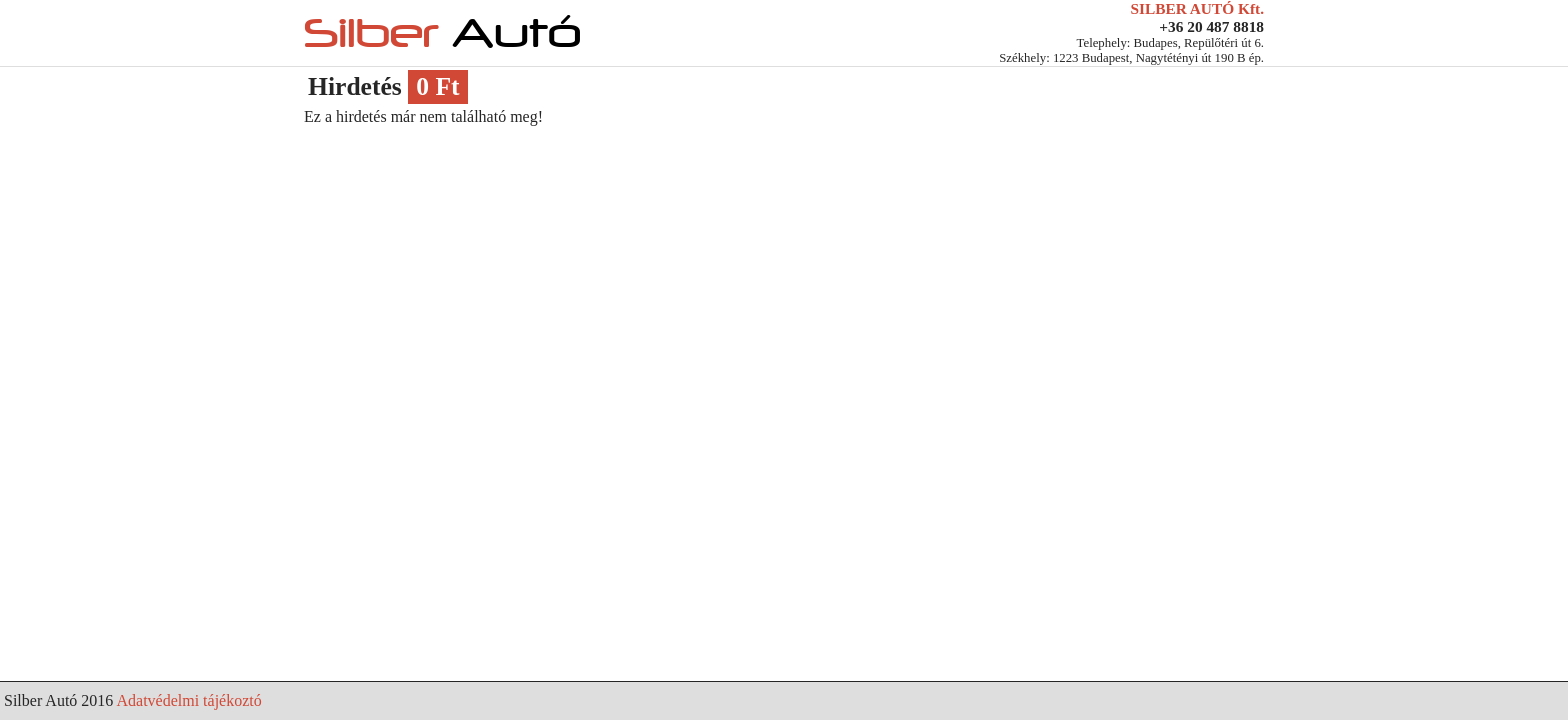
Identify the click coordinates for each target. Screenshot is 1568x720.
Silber (442, 33)
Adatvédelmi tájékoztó (188, 700)
